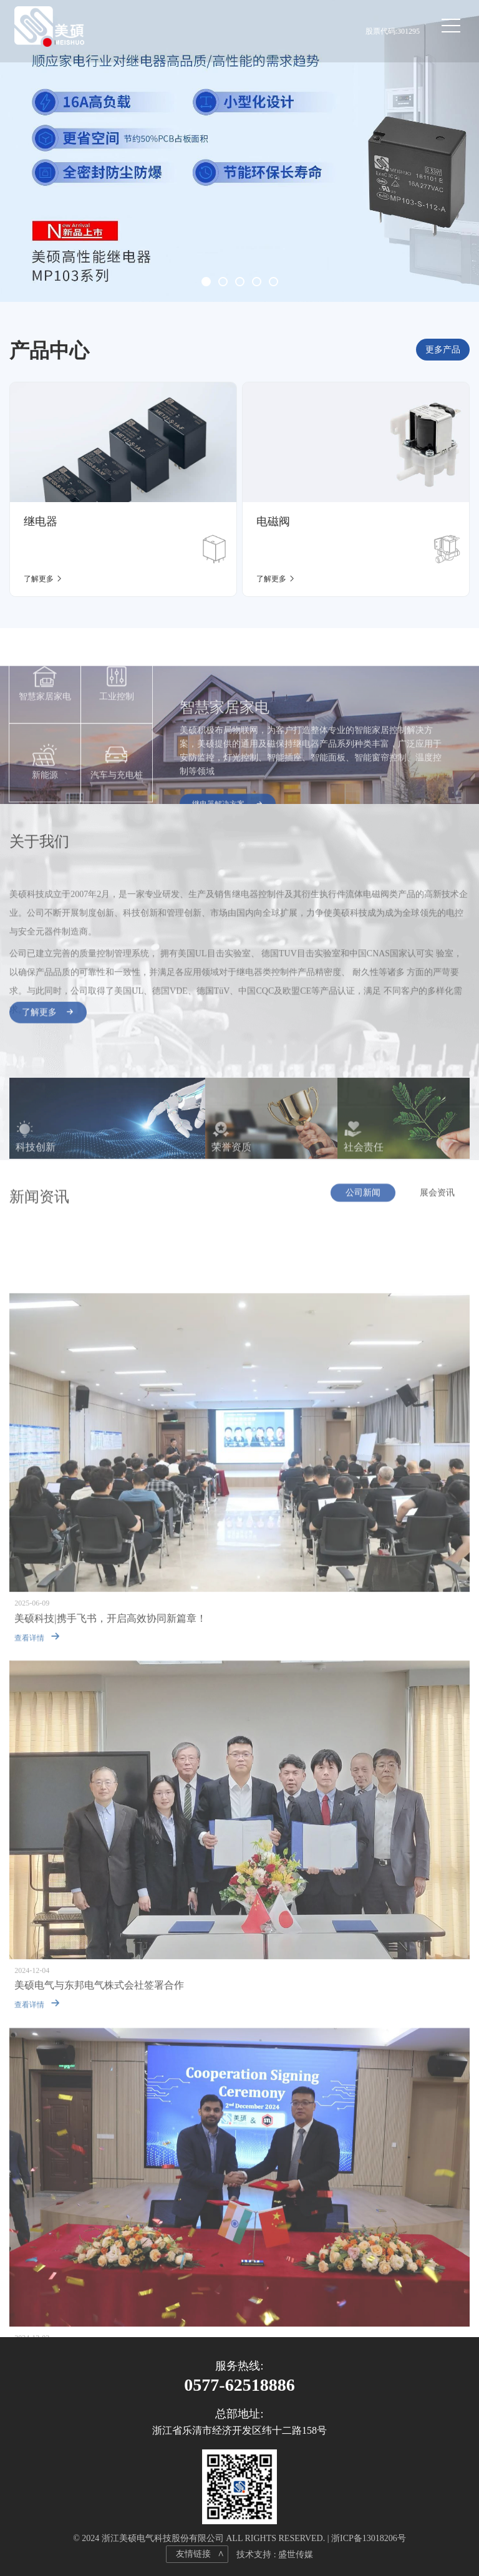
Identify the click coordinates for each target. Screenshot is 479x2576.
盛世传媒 (295, 2554)
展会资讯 (437, 1199)
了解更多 (48, 1019)
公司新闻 (363, 1199)
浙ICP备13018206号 (368, 2538)
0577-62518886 (239, 2385)
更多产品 (442, 349)
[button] (206, 281)
